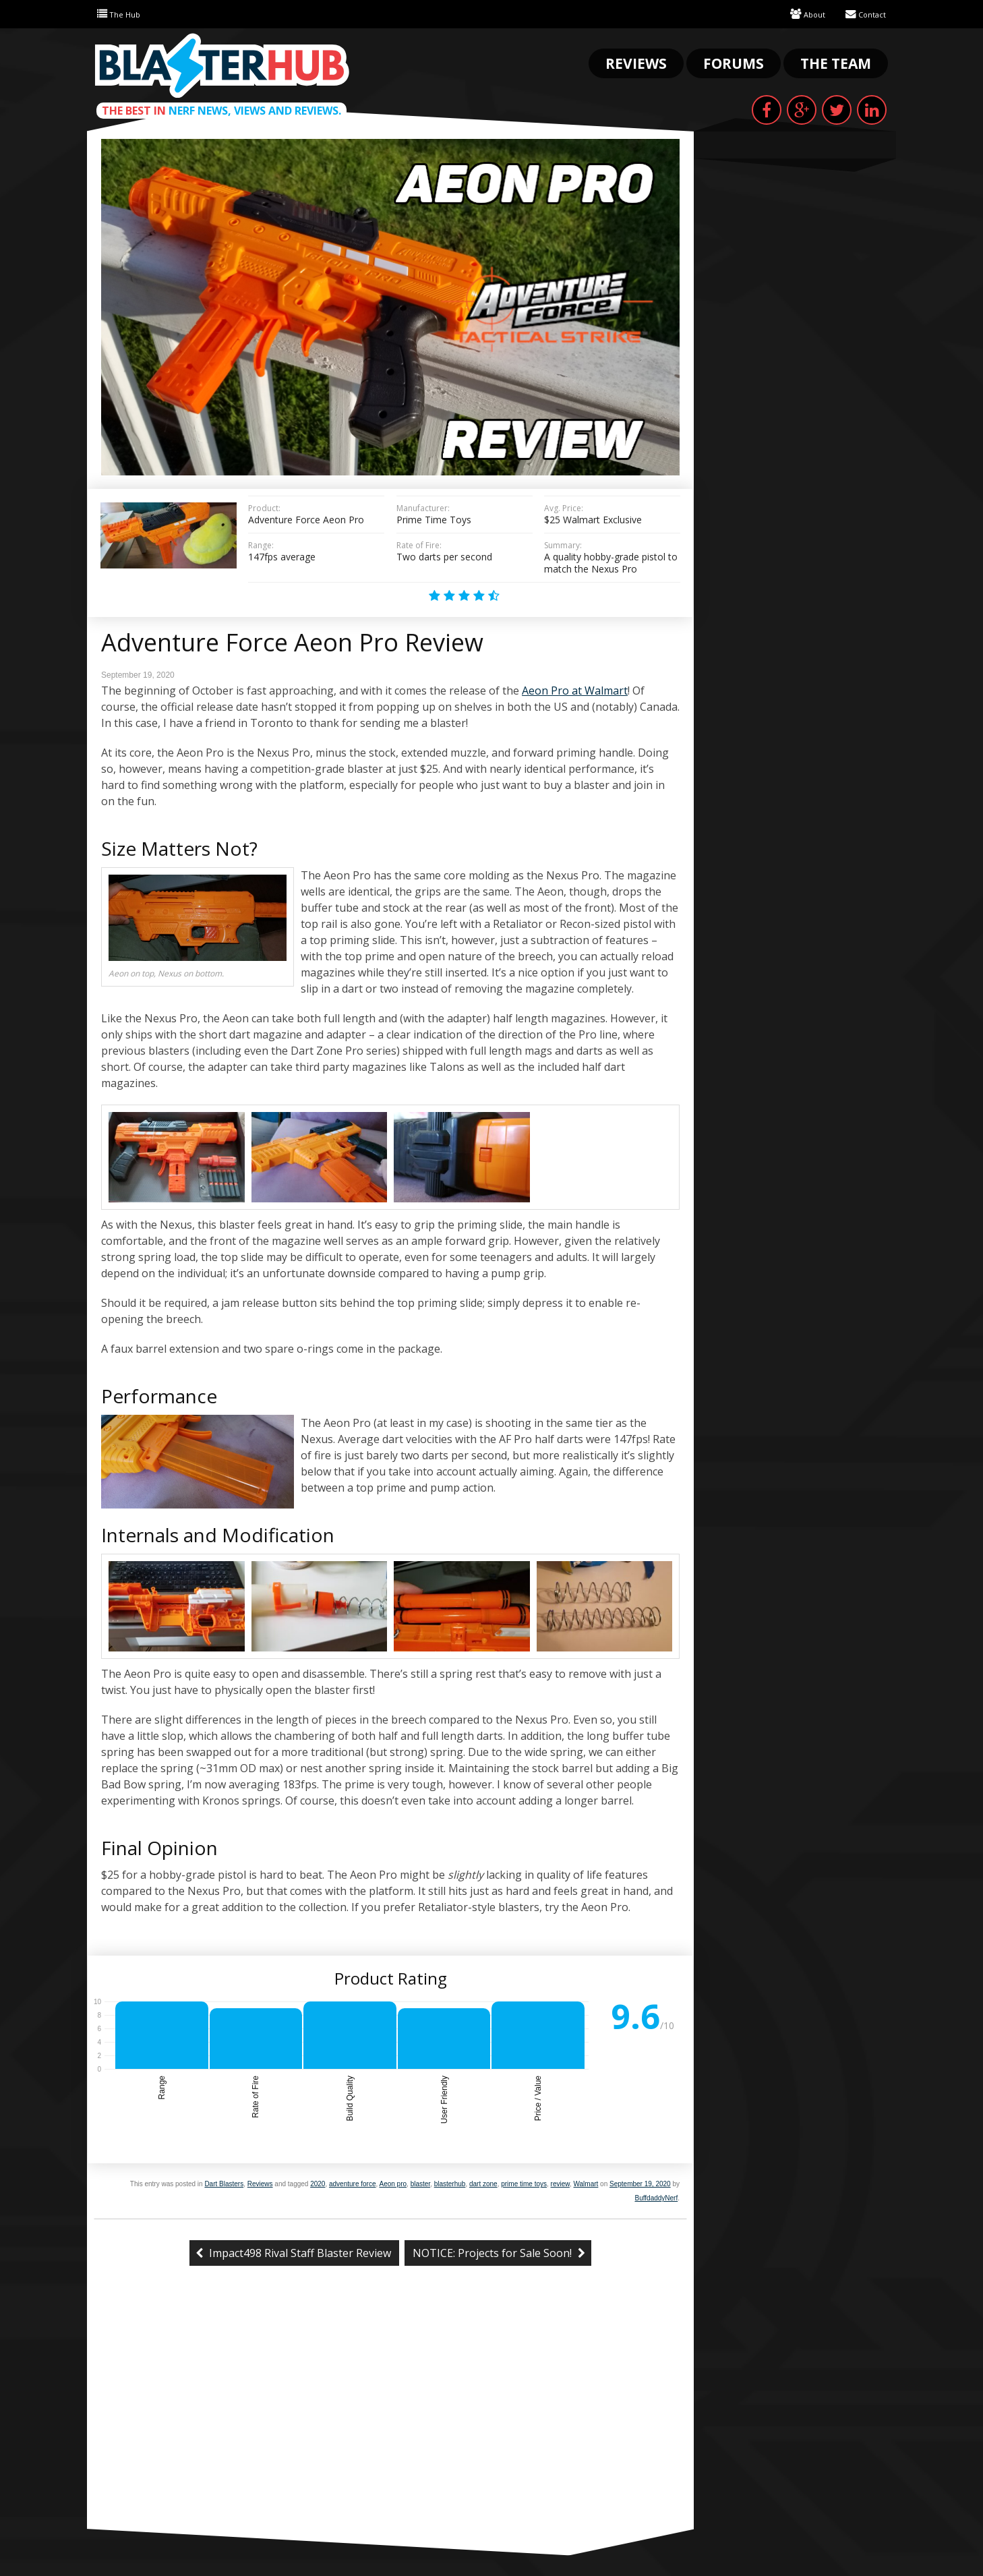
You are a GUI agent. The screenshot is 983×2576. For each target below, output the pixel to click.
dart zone (483, 2184)
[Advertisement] (390, 2427)
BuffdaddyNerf (656, 2198)
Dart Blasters (223, 2184)
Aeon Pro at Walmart (575, 690)
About (799, 13)
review (560, 2184)
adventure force (352, 2184)
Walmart (585, 2184)
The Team (835, 63)
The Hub (121, 13)
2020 (317, 2184)
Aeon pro (393, 2184)
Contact (862, 13)
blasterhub (450, 2184)
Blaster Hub (222, 65)
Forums (733, 63)
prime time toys (524, 2184)
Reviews (636, 63)
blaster (420, 2184)
